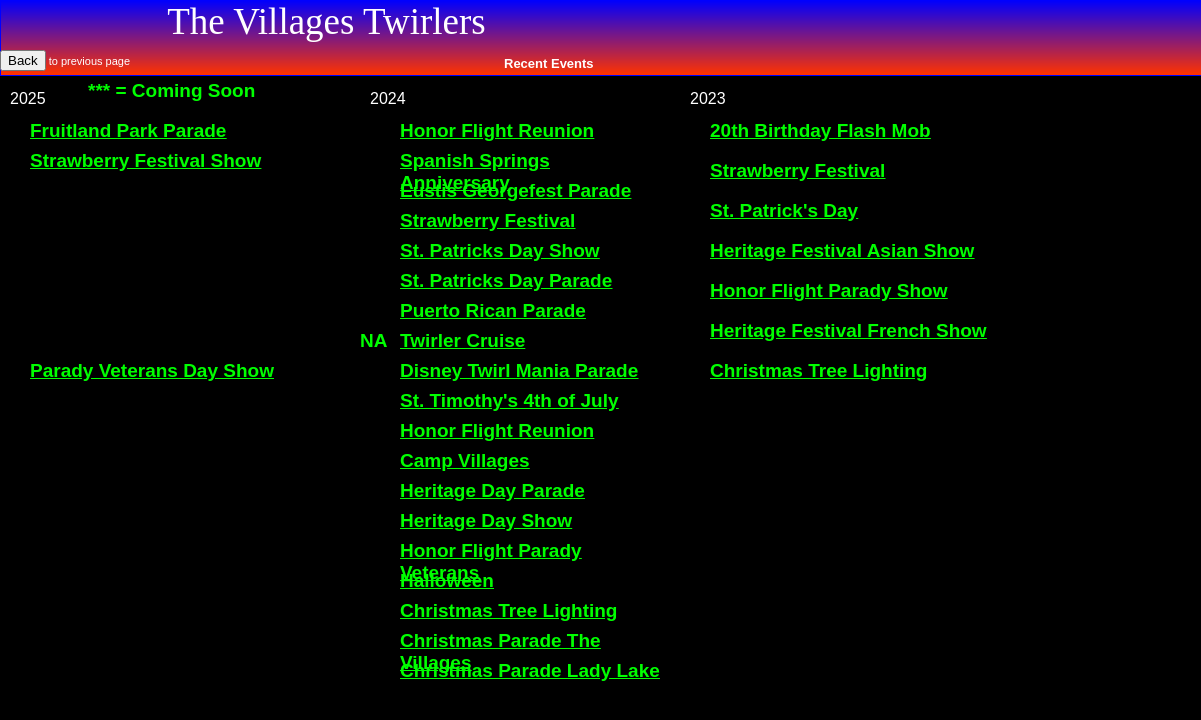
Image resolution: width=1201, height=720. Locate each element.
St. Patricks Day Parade (506, 280)
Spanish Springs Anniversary (475, 171)
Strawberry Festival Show (145, 160)
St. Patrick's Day (784, 210)
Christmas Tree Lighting (818, 370)
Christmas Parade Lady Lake (530, 670)
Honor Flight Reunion (497, 130)
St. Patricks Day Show (500, 250)
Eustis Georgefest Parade (515, 190)
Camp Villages (465, 460)
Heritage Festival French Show (848, 330)
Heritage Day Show (486, 520)
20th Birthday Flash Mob (820, 130)
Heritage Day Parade (492, 490)
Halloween (447, 580)
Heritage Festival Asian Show (842, 250)
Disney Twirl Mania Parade (519, 370)
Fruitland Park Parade (128, 130)
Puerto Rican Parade (493, 310)
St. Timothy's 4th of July (509, 400)
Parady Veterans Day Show (152, 370)
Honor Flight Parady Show (829, 290)
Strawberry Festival (797, 170)
